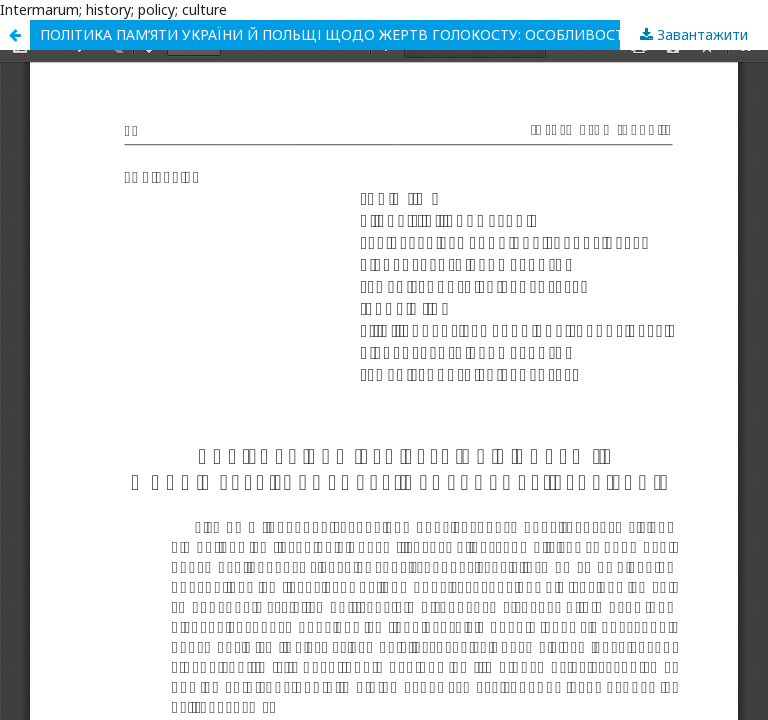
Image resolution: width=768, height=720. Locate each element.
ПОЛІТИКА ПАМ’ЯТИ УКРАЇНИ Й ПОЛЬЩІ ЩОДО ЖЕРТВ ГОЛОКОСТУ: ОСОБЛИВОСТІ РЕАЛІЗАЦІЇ (374, 34)
